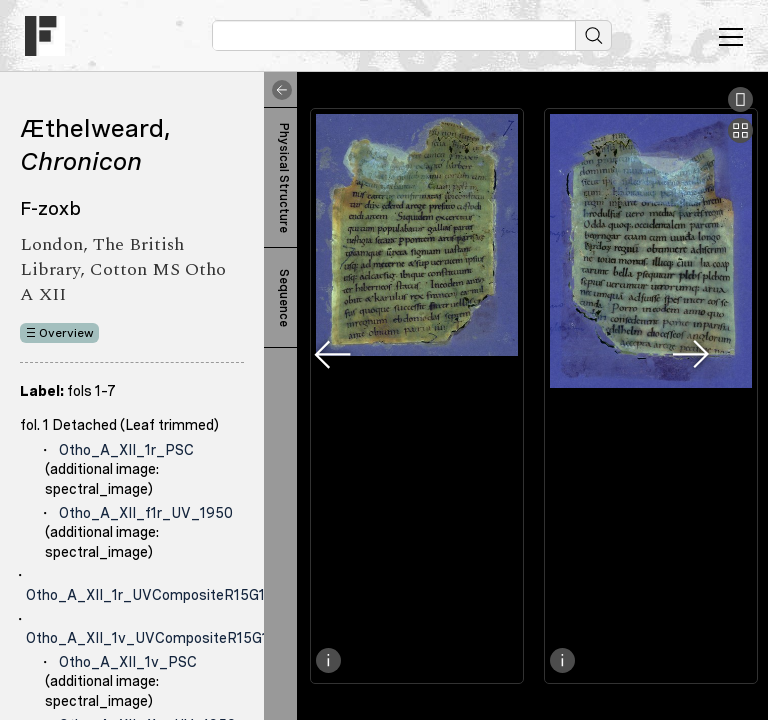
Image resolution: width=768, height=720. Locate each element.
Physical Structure (284, 178)
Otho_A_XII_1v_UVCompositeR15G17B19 (163, 638)
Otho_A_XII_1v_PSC (128, 662)
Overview (66, 333)
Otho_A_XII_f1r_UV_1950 (146, 513)
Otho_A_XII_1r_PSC (126, 450)
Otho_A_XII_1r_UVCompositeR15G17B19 (162, 595)
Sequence (284, 298)
